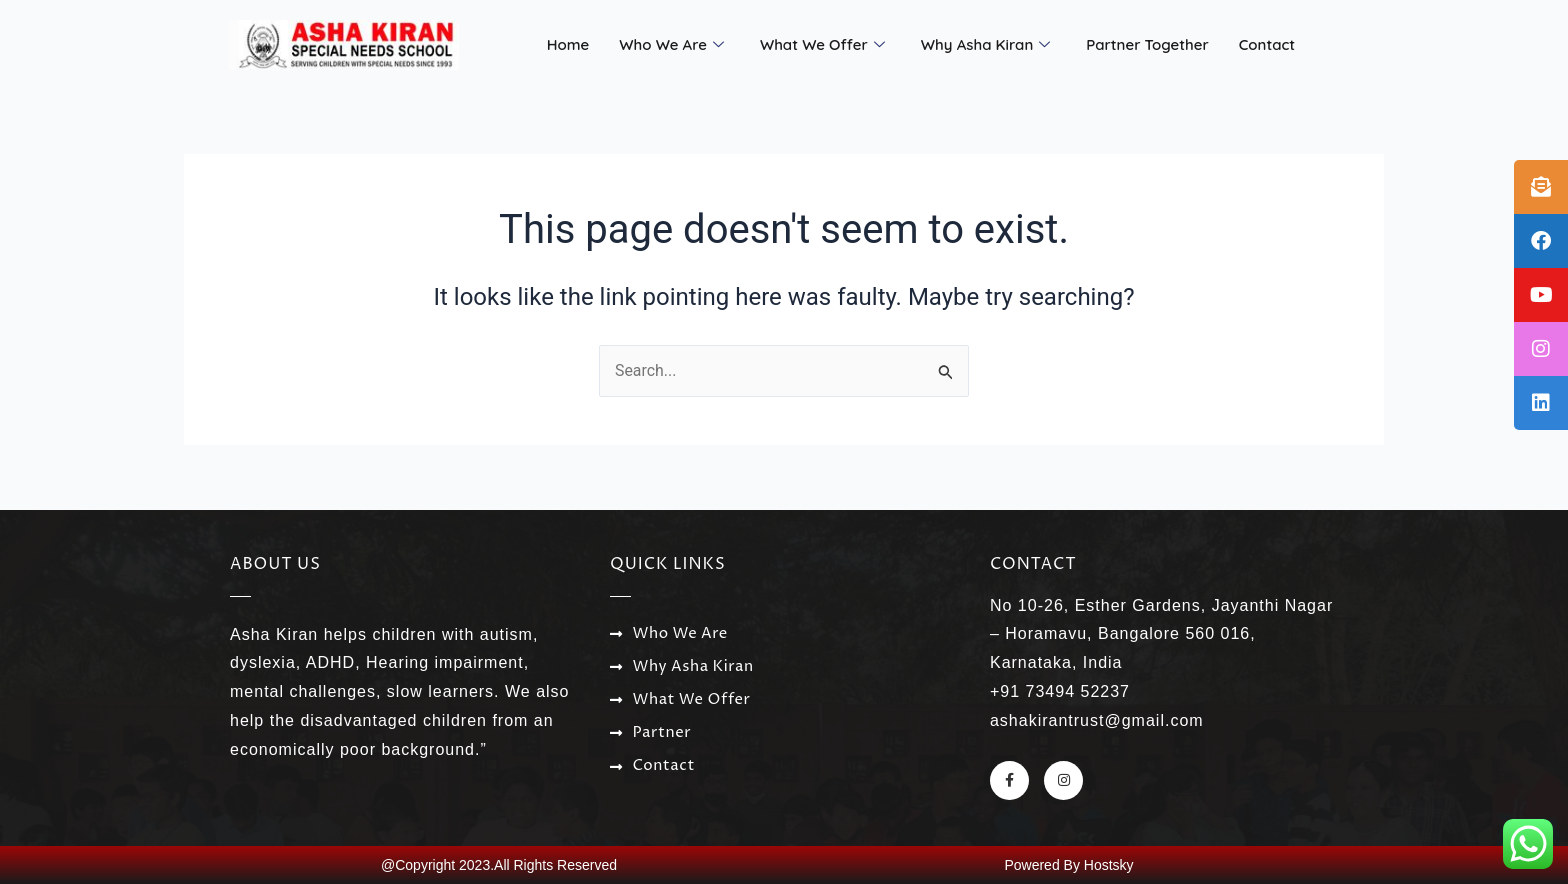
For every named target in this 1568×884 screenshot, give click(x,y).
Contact (1267, 44)
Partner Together (1147, 44)
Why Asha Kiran (985, 45)
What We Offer (822, 45)
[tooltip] (1541, 187)
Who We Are (671, 45)
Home (568, 44)
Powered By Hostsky (1068, 865)
